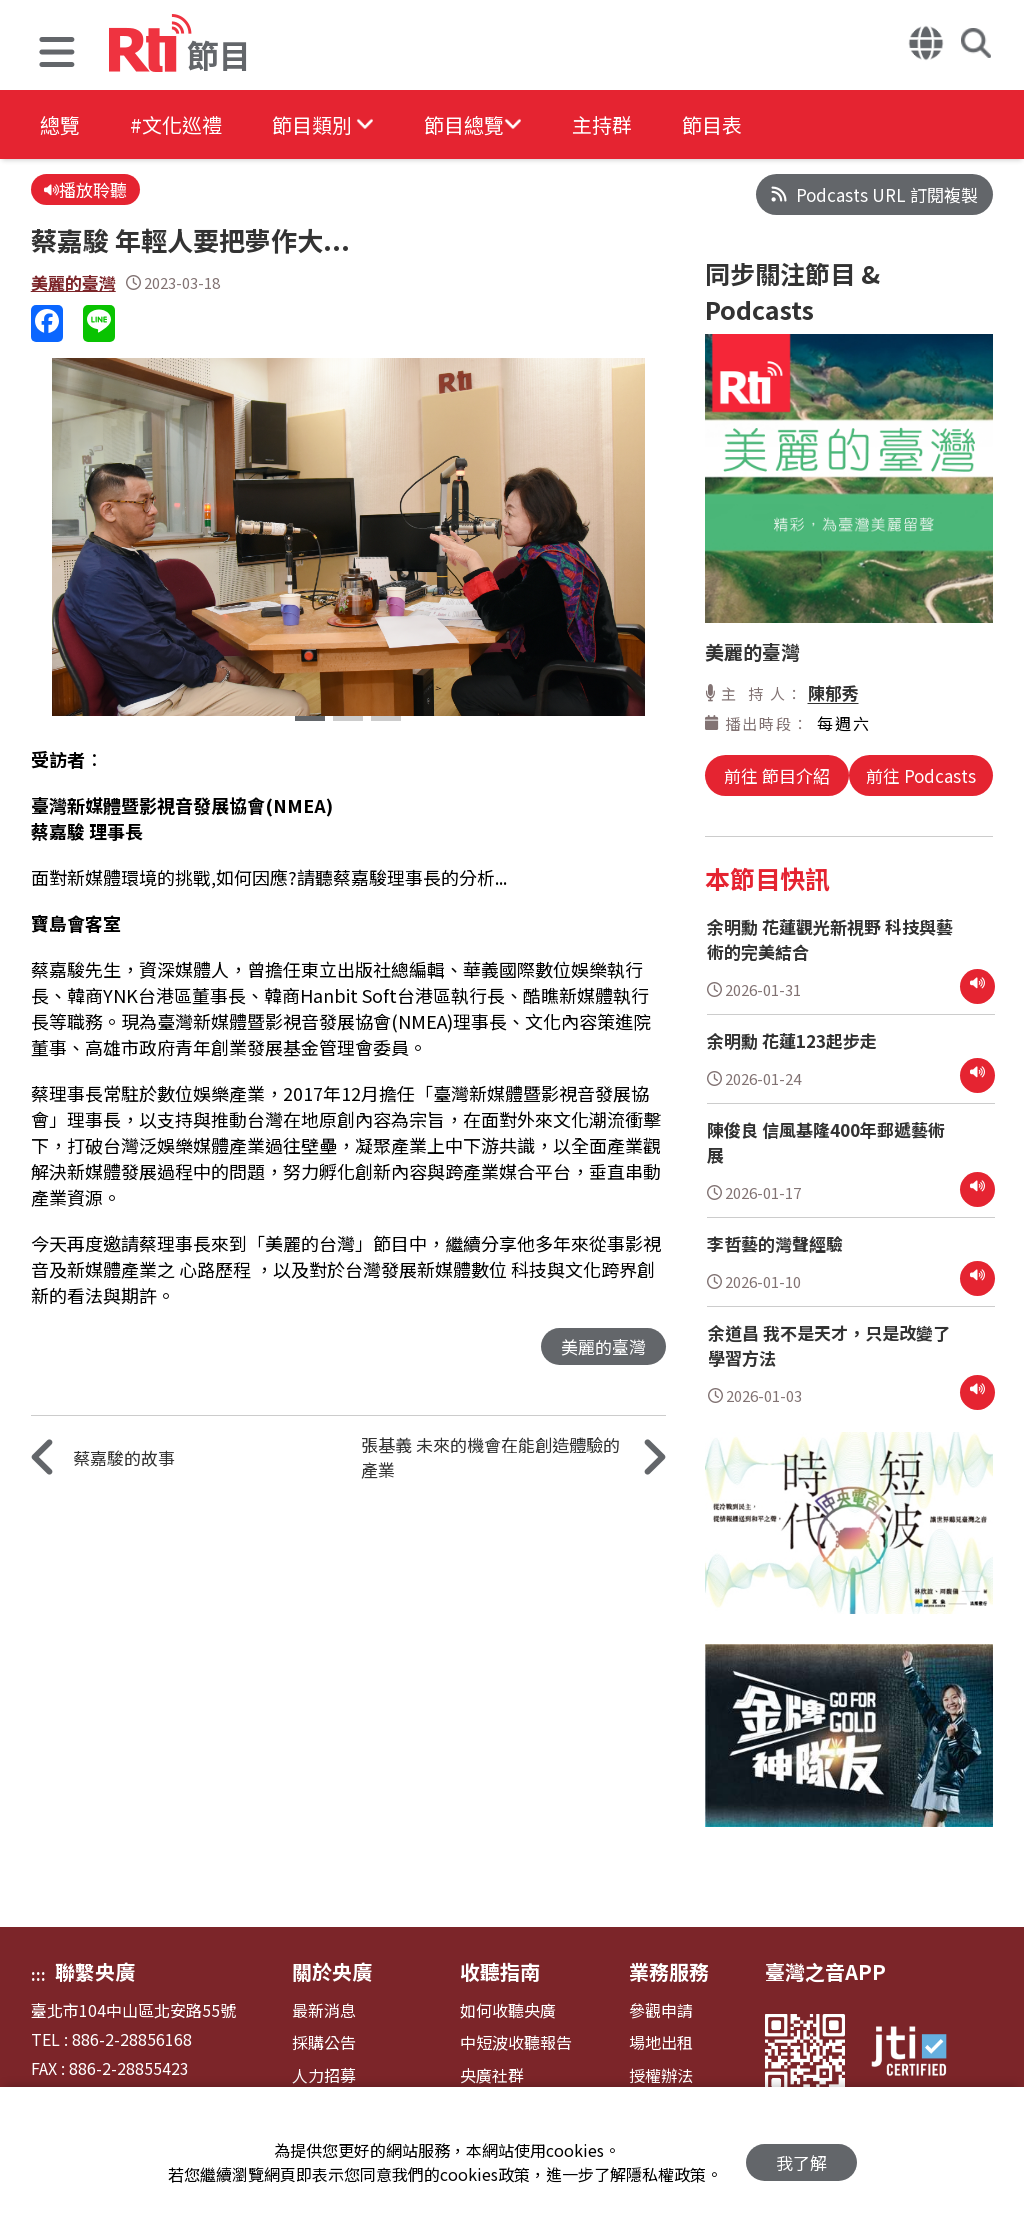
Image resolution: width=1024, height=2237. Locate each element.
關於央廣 (332, 1971)
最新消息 (324, 2010)
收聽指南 (500, 1971)
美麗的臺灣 (73, 282)
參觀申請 (661, 2010)
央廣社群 (492, 2075)
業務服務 (669, 1971)
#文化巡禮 (176, 124)
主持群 (602, 124)
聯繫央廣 (95, 1971)
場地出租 (661, 2042)
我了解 (801, 2162)
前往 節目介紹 (777, 775)
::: (38, 1974)
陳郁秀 (833, 692)
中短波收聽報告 (516, 2042)
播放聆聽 (85, 189)
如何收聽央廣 (508, 2010)
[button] (57, 54)
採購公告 (324, 2042)
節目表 (712, 124)
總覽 (60, 124)
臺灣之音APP (825, 1971)
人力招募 (324, 2075)
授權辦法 (661, 2075)
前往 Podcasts (921, 775)
